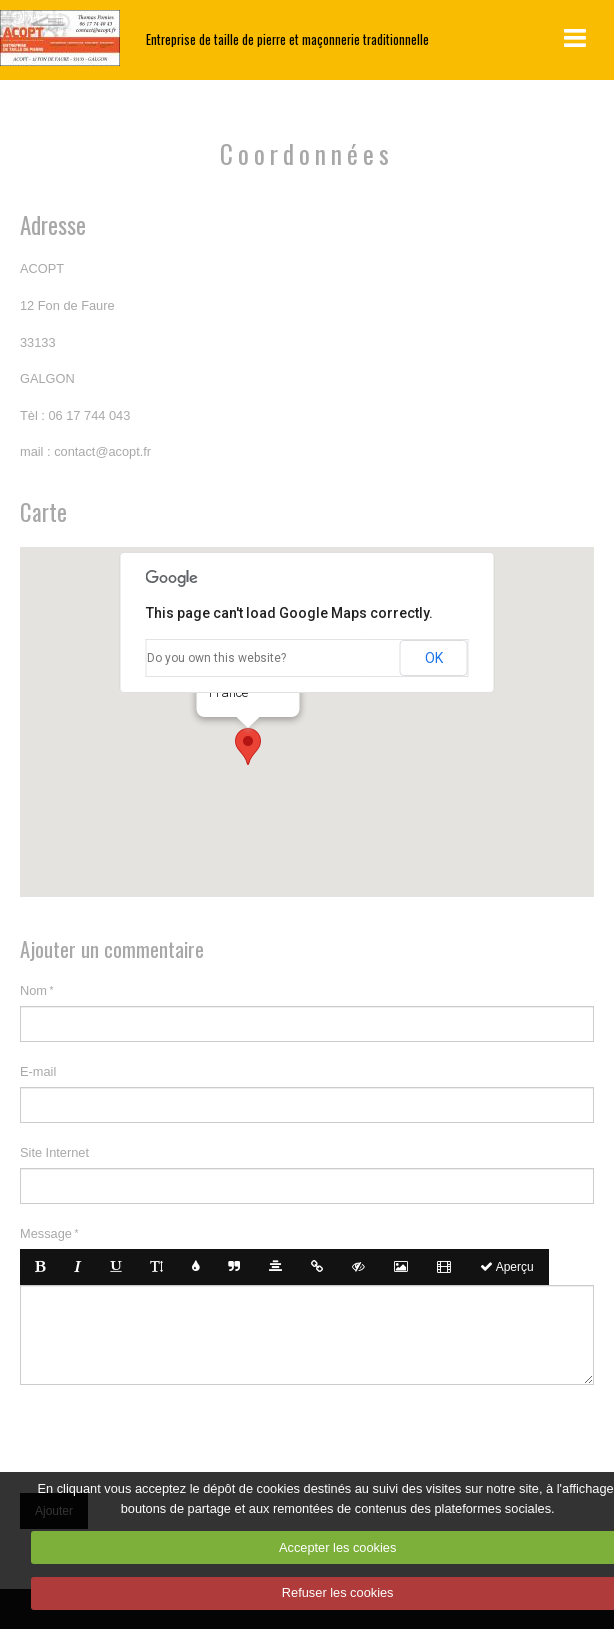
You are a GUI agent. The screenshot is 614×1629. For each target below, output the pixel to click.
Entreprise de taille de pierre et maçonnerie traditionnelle (287, 39)
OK (434, 658)
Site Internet (54, 1152)
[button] (248, 746)
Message (46, 1233)
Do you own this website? (216, 658)
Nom (33, 990)
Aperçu (507, 1267)
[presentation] (172, 1434)
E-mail (38, 1071)
